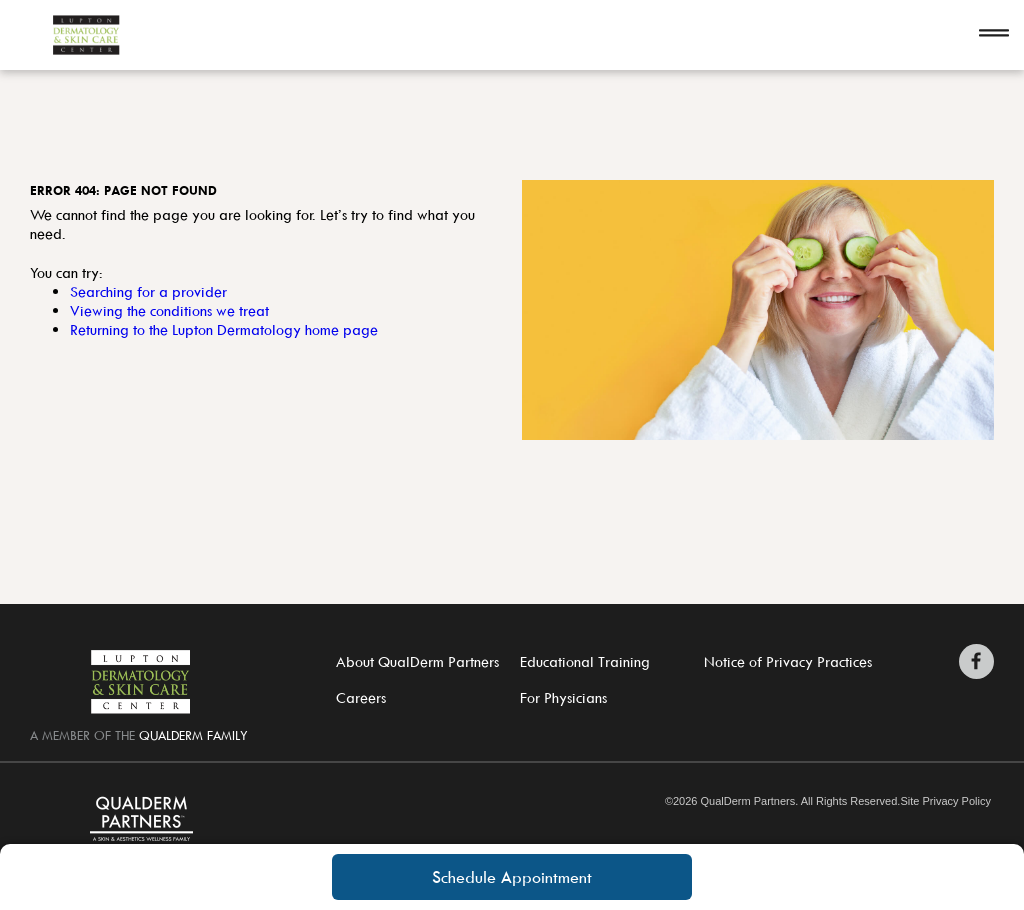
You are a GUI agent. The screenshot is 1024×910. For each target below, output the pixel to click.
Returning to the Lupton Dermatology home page (224, 329)
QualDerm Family (193, 735)
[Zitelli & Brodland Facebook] (976, 661)
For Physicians (563, 697)
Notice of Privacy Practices (788, 661)
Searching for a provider (148, 291)
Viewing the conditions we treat (169, 310)
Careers (361, 697)
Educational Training (585, 661)
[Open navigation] (994, 35)
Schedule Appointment (512, 877)
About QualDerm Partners (417, 661)
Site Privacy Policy (945, 801)
